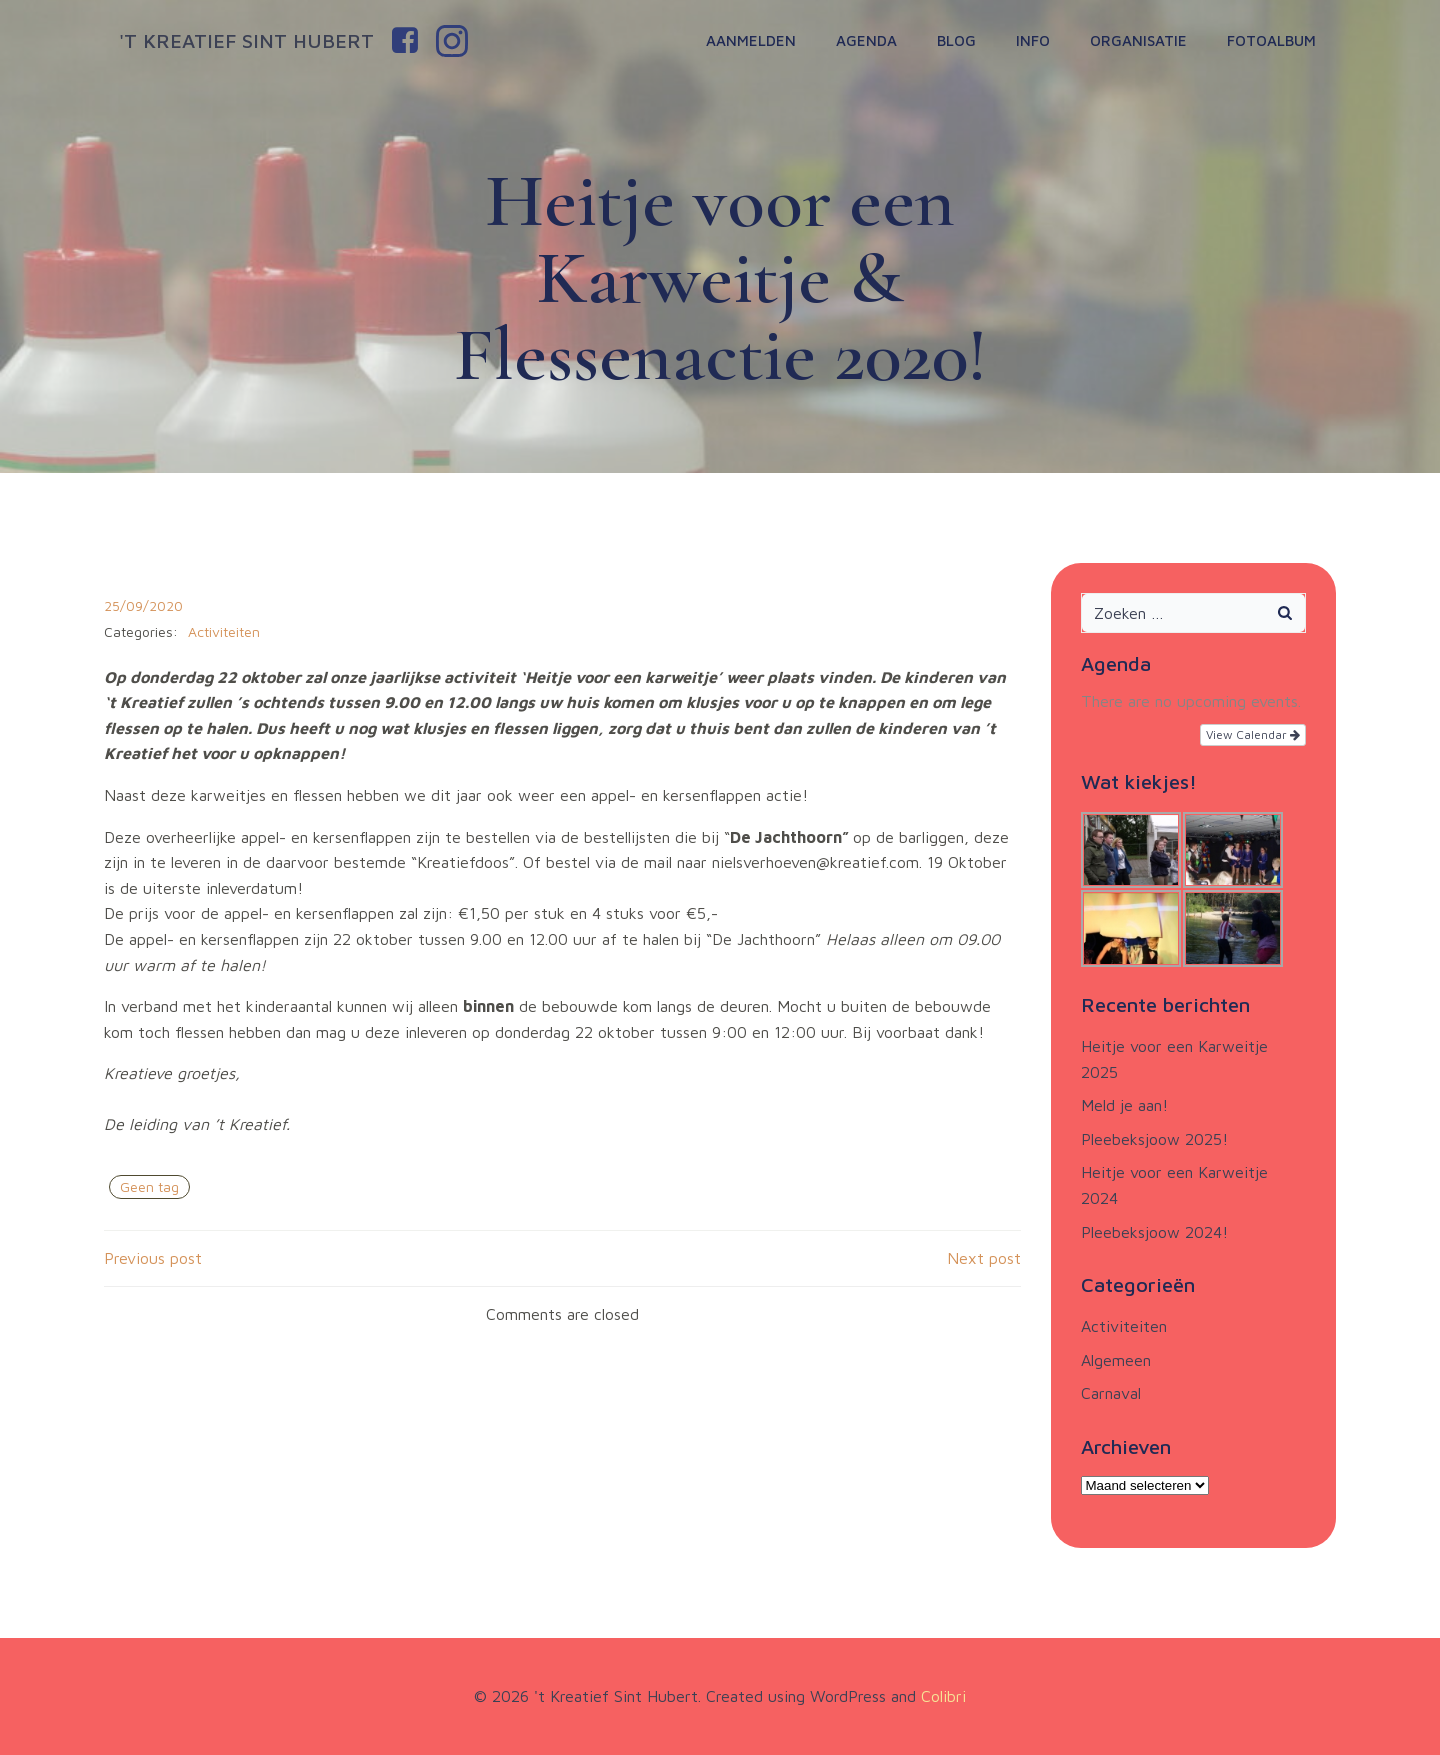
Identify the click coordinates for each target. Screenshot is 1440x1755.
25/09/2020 (143, 605)
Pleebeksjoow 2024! (1154, 1232)
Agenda (866, 40)
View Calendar (1253, 734)
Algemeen (1116, 1360)
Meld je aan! (1124, 1105)
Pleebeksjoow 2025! (1154, 1139)
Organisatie (1138, 40)
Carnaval (1111, 1393)
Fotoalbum (1271, 40)
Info (1033, 40)
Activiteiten (224, 631)
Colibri (943, 1696)
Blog (956, 40)
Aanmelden (751, 40)
